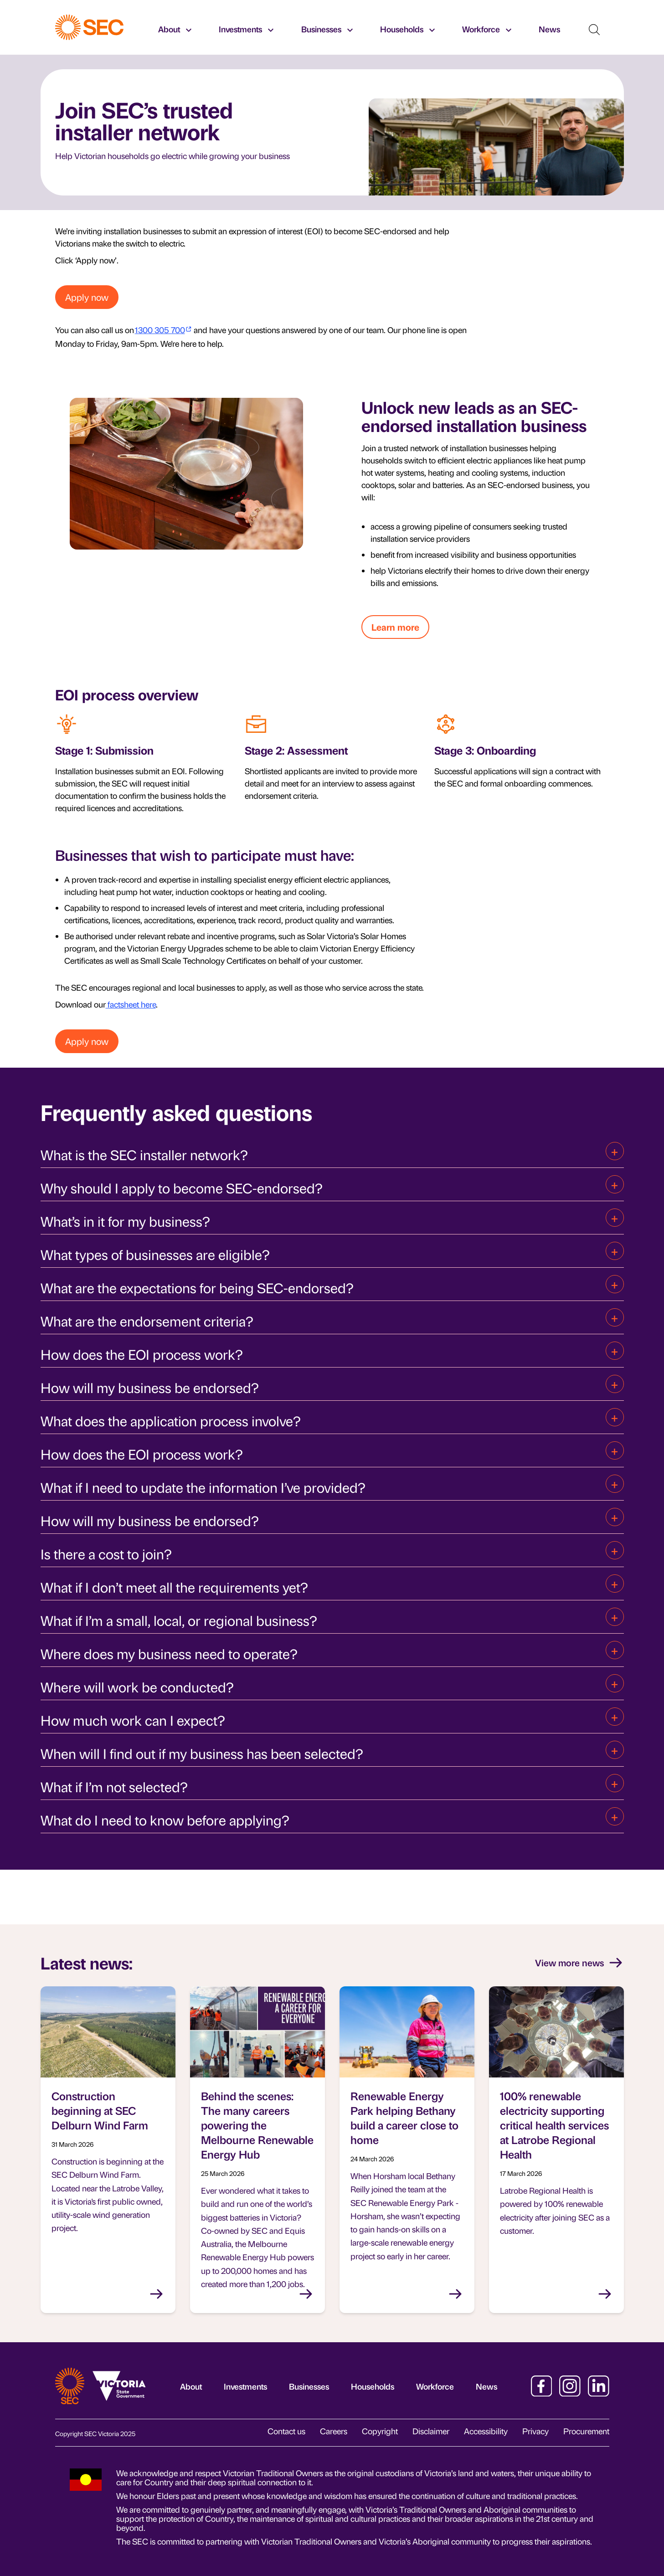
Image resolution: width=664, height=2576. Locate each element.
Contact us (286, 2431)
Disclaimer (430, 2431)
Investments (245, 2386)
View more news (579, 1962)
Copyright (380, 2431)
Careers (333, 2431)
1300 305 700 (160, 329)
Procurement (586, 2431)
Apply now (86, 297)
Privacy (535, 2431)
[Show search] (594, 29)
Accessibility (486, 2431)
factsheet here (131, 1004)
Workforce (435, 2386)
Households (372, 2386)
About (191, 2386)
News (486, 2386)
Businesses (309, 2386)
